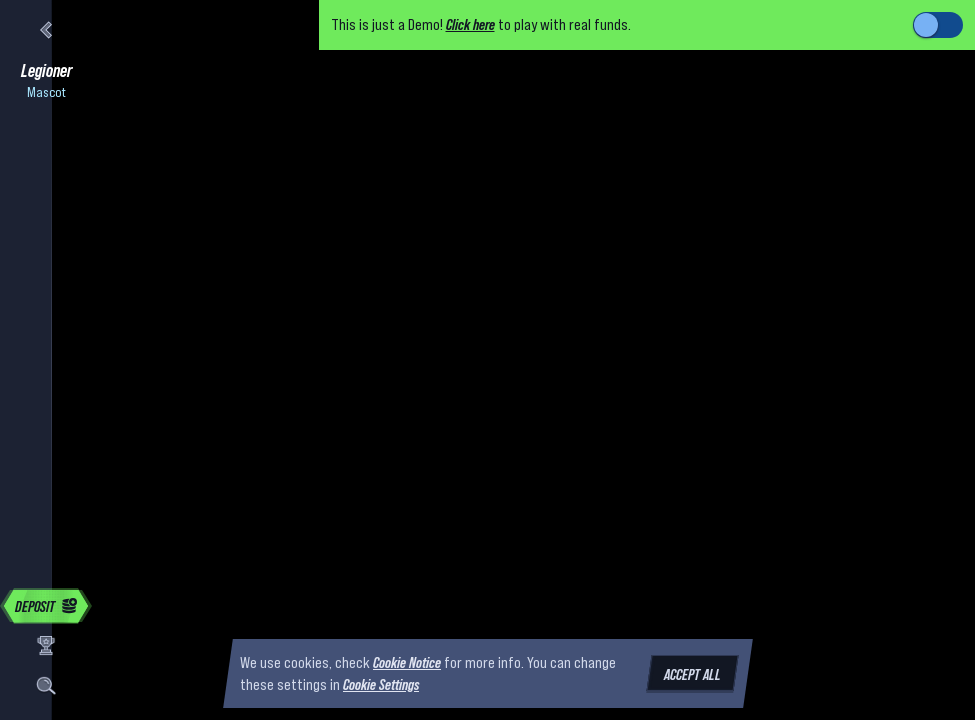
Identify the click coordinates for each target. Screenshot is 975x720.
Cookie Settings (381, 685)
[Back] (46, 30)
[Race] (46, 646)
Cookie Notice (407, 662)
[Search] (46, 686)
